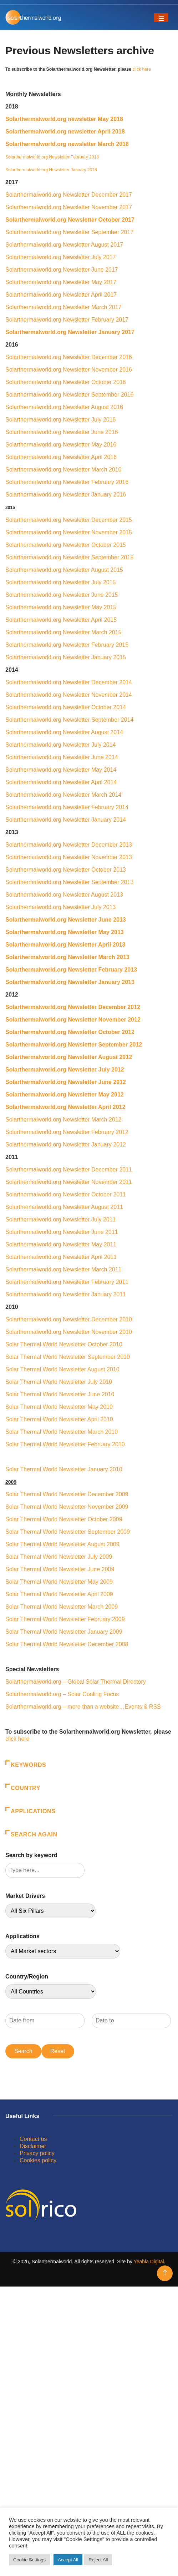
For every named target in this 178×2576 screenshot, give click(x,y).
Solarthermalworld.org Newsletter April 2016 (61, 457)
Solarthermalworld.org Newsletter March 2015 (63, 632)
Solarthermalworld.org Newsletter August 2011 (64, 1207)
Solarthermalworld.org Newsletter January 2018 (51, 169)
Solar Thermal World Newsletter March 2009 (61, 1607)
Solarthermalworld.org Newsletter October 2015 (65, 545)
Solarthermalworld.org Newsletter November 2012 (73, 1020)
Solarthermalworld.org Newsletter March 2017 (63, 307)
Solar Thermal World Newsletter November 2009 (66, 1507)
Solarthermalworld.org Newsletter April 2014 (61, 782)
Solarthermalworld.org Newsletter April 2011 (61, 1257)
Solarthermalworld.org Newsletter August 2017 (64, 245)
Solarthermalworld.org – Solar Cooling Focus (62, 1694)
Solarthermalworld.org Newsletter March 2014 (63, 795)
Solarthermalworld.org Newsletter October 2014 (65, 707)
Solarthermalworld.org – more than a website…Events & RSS (83, 1707)
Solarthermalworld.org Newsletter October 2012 (70, 1032)
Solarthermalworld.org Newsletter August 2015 (64, 570)
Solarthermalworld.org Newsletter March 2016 (63, 470)
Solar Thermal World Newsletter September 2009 (67, 1532)
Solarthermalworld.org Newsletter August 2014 (64, 732)
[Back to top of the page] (165, 2272)
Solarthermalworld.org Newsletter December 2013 (68, 845)
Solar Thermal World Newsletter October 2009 (63, 1519)
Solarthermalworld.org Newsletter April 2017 (61, 295)
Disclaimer (33, 2146)
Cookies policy (38, 2160)
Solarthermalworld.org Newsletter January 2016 (65, 494)
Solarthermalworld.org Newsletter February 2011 (66, 1282)
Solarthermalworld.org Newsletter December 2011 (68, 1169)
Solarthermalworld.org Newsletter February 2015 (66, 645)
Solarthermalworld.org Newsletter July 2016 (60, 420)
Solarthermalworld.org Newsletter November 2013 (68, 857)
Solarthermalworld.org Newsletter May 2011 (60, 1244)
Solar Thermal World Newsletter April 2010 (59, 1419)
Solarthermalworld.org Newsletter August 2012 (68, 1057)
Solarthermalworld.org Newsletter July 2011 (60, 1219)
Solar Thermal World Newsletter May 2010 (59, 1407)
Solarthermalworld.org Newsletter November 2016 (68, 370)
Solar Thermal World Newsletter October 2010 (63, 1344)
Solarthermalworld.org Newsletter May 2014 (60, 770)
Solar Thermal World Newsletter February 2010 (65, 1444)
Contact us (33, 2139)
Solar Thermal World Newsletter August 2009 (62, 1544)
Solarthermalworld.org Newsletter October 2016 (65, 382)
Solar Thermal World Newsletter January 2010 (63, 1469)
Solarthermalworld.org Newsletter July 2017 (60, 257)
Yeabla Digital (149, 2261)
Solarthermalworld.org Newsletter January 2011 (66, 1294)
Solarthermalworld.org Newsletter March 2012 (63, 1119)
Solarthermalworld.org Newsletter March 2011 (63, 1269)
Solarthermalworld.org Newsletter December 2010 (68, 1319)
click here (141, 69)
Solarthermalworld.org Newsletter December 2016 (68, 357)
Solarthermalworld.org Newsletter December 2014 (68, 682)
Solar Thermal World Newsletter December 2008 (66, 1644)
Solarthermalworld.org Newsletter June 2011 (61, 1232)
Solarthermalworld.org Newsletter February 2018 (52, 157)
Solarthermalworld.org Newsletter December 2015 (68, 520)
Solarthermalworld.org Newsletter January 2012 (65, 1144)
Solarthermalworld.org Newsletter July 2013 (60, 907)
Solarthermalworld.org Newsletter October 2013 (65, 870)
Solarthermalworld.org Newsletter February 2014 (66, 807)
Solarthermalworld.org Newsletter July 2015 (60, 582)
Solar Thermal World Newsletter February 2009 (65, 1619)
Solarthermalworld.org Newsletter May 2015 (60, 607)
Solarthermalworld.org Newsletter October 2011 (67, 1194)
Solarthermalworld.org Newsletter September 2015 (69, 557)
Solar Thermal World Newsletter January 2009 (63, 1632)
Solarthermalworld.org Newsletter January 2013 (69, 982)
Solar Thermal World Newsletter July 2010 (58, 1382)
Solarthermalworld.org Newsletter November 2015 (68, 532)
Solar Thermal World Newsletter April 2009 (59, 1594)
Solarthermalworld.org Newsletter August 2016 (64, 407)
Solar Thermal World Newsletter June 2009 (59, 1569)
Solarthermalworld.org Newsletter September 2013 (69, 882)
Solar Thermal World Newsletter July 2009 (58, 1557)
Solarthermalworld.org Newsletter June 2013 (65, 920)
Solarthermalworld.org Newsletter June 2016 (61, 432)
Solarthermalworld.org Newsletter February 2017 (66, 320)
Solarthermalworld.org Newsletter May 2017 (60, 282)
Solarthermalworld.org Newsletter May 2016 (60, 445)
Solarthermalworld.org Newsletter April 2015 (61, 620)
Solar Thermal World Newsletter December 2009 (66, 1494)
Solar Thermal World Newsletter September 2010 (67, 1357)
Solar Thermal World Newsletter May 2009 (59, 1582)
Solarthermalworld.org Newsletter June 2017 (61, 270)
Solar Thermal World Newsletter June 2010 (59, 1394)
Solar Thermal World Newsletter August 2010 (62, 1369)
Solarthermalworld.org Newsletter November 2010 (68, 1332)
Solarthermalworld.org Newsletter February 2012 (66, 1132)
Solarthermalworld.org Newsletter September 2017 (69, 232)
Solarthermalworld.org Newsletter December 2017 (68, 195)
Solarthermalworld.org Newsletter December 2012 (72, 1007)
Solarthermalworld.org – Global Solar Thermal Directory (75, 1682)
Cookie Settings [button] (29, 2559)
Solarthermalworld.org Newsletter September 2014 (69, 720)
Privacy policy (37, 2153)
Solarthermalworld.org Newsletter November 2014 (68, 695)
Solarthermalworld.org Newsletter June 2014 (61, 757)
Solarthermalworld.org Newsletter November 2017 (68, 207)
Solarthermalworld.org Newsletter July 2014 (60, 745)
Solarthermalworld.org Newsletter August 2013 (64, 895)
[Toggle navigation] (161, 17)
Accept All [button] (68, 2559)
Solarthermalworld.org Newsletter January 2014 (65, 820)
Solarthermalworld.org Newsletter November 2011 (70, 1182)
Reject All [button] (98, 2559)
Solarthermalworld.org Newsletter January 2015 (65, 657)
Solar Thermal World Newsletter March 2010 (61, 1432)
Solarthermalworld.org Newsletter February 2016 (66, 482)
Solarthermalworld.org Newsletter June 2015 (61, 595)
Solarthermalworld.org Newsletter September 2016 (69, 395)
